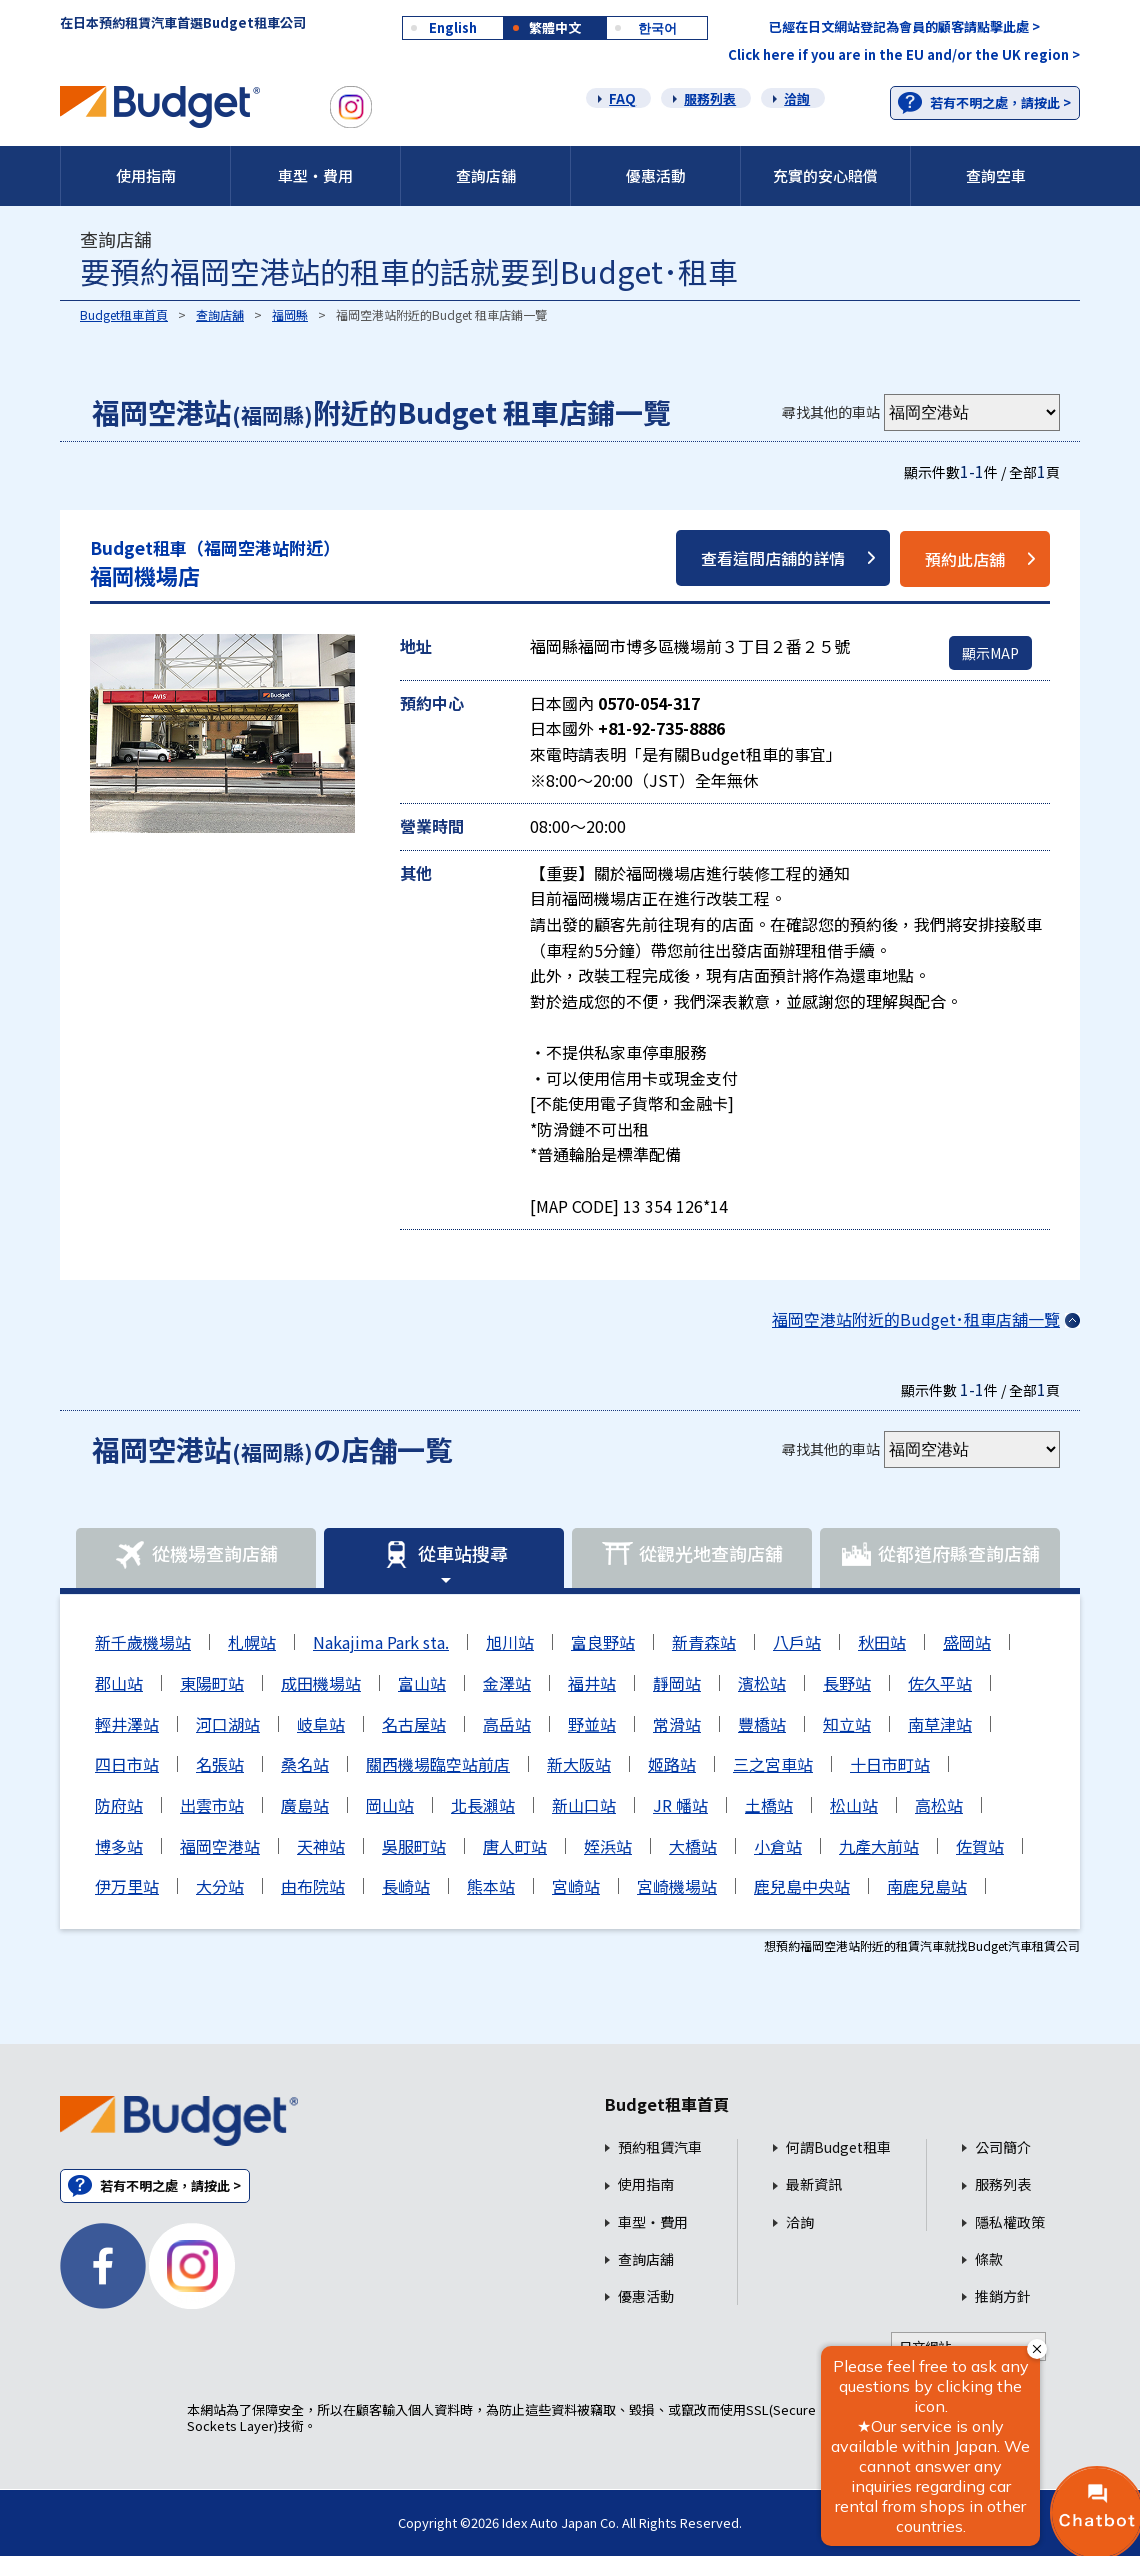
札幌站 (252, 1642)
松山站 (854, 1805)
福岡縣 (290, 314)
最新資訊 (814, 2184)
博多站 (119, 1846)
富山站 (422, 1683)
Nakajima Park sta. (381, 1642)
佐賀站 (980, 1846)
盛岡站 (967, 1642)
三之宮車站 (773, 1764)
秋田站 (882, 1642)
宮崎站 (576, 1886)
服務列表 (710, 98)
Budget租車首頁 (124, 314)
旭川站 (510, 1642)
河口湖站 (228, 1724)
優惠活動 (656, 175)
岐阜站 (321, 1724)
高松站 (939, 1805)
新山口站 (584, 1805)
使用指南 (146, 175)
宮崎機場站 (677, 1886)
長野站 (847, 1683)
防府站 (119, 1805)
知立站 (847, 1724)
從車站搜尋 (444, 1554)
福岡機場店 (215, 563)
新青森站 (704, 1642)
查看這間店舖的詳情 (773, 558)
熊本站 (491, 1886)
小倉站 (778, 1846)
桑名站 (305, 1764)
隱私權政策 (1010, 2222)
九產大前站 (879, 1846)
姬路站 (672, 1764)
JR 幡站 (680, 1805)
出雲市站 (212, 1805)
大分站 (220, 1886)
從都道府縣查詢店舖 (940, 1554)
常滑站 (677, 1724)
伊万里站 (127, 1886)
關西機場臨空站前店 (438, 1764)
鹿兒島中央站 (802, 1886)
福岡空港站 (220, 1846)
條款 (989, 2259)
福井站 (592, 1683)
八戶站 (797, 1642)
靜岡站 (677, 1683)
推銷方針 (1003, 2296)
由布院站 (313, 1886)
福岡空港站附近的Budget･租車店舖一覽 (916, 1319)
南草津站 (940, 1724)
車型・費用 (315, 175)
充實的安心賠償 (825, 175)
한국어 (657, 27)
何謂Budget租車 (838, 2147)
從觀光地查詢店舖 (692, 1554)
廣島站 (305, 1805)
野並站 (592, 1724)
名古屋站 (414, 1724)
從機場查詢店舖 (196, 1554)
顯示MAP (990, 653)
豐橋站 (762, 1724)
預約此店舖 (965, 559)
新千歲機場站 (143, 1642)
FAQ (622, 98)
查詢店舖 (486, 175)
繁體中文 (555, 27)
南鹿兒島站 (927, 1886)
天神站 (321, 1846)
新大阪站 (579, 1764)
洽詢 (797, 98)
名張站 (220, 1764)
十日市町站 (890, 1764)
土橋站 (769, 1805)
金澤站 (507, 1683)
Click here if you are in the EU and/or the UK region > (904, 54)
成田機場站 (321, 1683)
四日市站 (127, 1764)
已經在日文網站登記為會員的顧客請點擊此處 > (904, 26)
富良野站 (603, 1642)
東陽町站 (212, 1683)
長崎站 (406, 1886)
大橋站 (693, 1846)
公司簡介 (1003, 2147)
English (453, 27)
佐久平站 (940, 1683)
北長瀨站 (483, 1805)
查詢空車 (996, 175)
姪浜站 (608, 1846)
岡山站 (390, 1805)
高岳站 (507, 1724)
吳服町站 (414, 1846)
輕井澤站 (127, 1724)
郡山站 (119, 1683)
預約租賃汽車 (660, 2147)
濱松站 (762, 1683)
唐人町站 (515, 1846)
